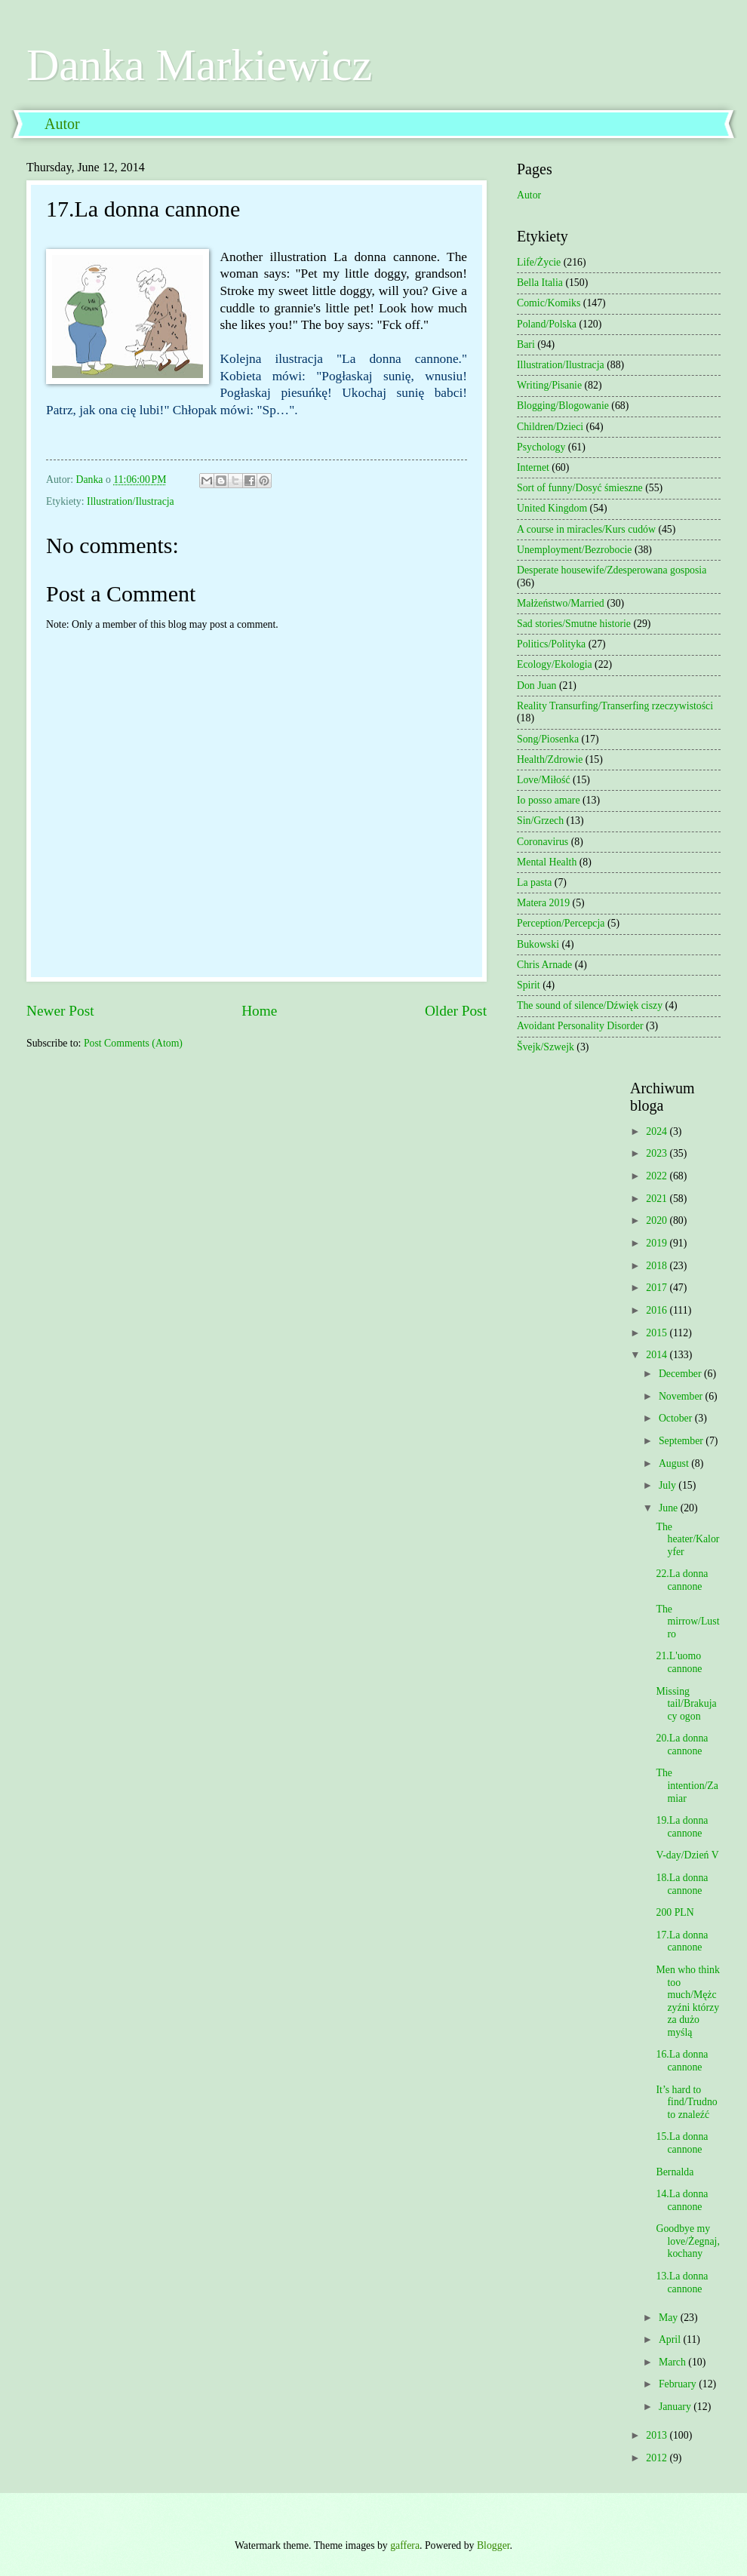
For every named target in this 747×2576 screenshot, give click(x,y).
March (673, 2362)
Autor (62, 123)
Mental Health (546, 862)
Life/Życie (539, 262)
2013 (657, 2435)
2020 (657, 1220)
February (679, 2384)
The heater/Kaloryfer (687, 1539)
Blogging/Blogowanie (563, 405)
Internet (533, 467)
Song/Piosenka (548, 739)
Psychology (541, 447)
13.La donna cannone (682, 2282)
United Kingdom (552, 508)
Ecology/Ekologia (554, 664)
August (675, 1463)
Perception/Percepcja (560, 923)
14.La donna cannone (682, 2200)
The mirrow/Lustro (687, 1621)
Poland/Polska (546, 324)
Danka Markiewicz (199, 65)
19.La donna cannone (682, 1827)
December (681, 1373)
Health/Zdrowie (550, 759)
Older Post (456, 1011)
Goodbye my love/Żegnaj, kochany (687, 2241)
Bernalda (674, 2172)
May (670, 2317)
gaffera (405, 2545)
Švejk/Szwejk (545, 1047)
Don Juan (537, 685)
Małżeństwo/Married (560, 603)
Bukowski (538, 944)
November (682, 1396)
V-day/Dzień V (687, 1855)
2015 (657, 1333)
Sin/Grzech (540, 820)
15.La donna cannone (682, 2143)
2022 (657, 1176)
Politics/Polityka (551, 644)
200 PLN (674, 1912)
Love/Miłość (543, 779)
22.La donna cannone (682, 1580)
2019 (657, 1243)
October (677, 1418)
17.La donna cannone (682, 1941)
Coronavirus (542, 841)
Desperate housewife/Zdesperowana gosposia (611, 570)
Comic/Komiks (548, 303)
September (682, 1440)
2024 (657, 1131)
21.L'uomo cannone (679, 1662)
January (676, 2406)
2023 (657, 1153)
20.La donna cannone (682, 1744)
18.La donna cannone (682, 1884)
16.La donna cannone (682, 2061)
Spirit (528, 985)
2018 (657, 1265)
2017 (657, 1287)
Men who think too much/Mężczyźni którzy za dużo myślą (687, 2001)
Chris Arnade (544, 964)
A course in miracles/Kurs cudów (586, 529)
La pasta (534, 882)
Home (259, 1011)
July (668, 1485)
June (670, 1508)
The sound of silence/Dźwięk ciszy (589, 1005)
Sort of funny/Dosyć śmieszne (580, 487)
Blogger (493, 2545)
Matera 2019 (543, 902)
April (671, 2339)
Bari (526, 344)
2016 (657, 1310)
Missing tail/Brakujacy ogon (686, 1704)
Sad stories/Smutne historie (574, 623)
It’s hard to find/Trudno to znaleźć (686, 2102)
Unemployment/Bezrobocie (574, 549)
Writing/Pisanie (549, 385)
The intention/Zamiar (687, 1785)
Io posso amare (548, 800)
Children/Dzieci (550, 426)
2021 (657, 1198)
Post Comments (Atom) (133, 1043)
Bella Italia (540, 282)
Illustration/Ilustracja (130, 501)
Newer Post (60, 1011)
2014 (657, 1354)
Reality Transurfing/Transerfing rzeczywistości (615, 706)
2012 (657, 2458)
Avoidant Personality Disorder (580, 1025)
